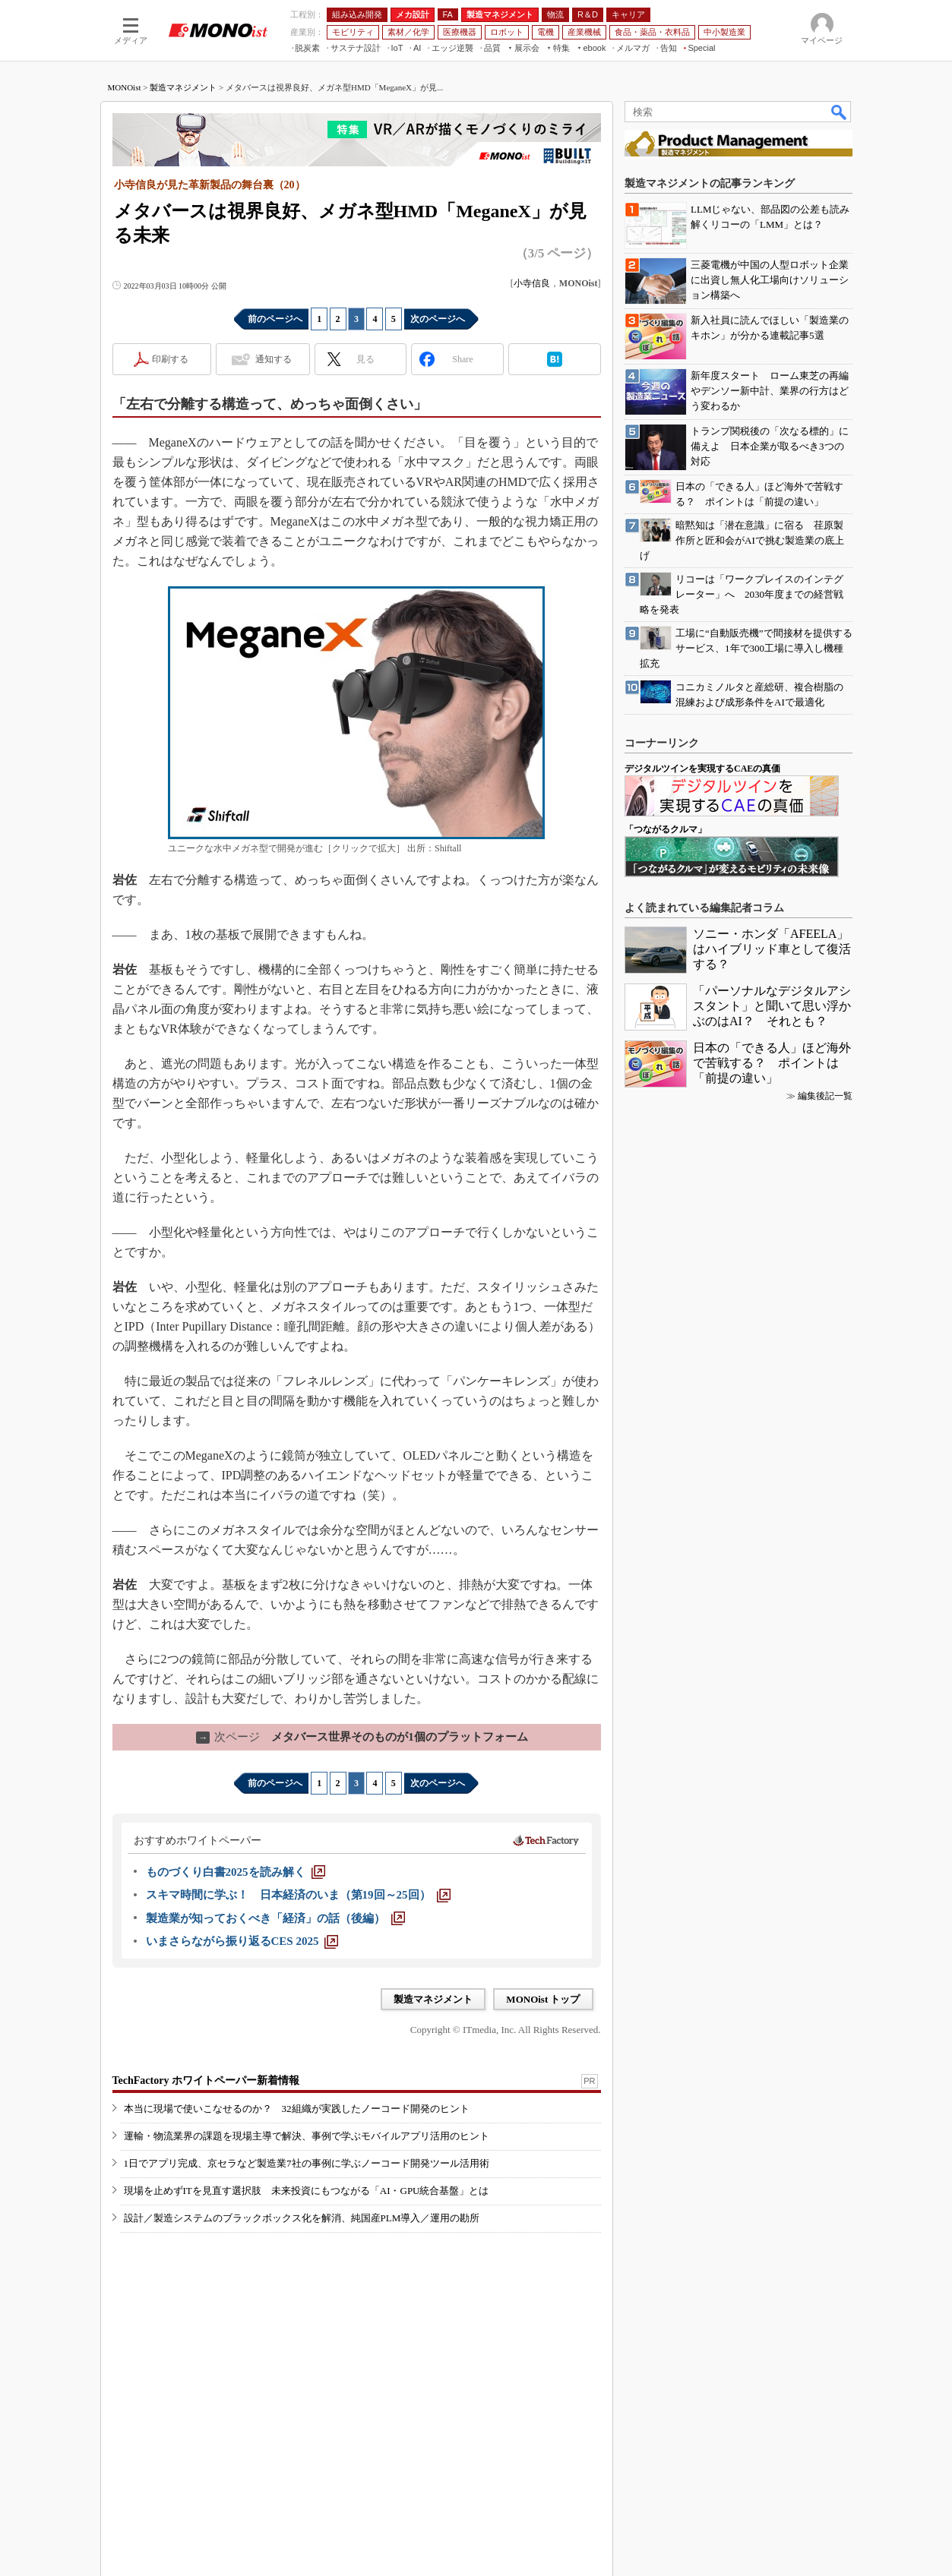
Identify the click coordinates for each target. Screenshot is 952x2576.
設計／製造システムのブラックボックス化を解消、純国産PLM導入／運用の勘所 (302, 2218)
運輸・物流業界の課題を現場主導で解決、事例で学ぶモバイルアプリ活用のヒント (306, 2136)
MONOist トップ (543, 1999)
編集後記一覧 (825, 1096)
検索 (839, 111)
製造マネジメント (183, 87)
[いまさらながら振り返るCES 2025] (242, 1941)
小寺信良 (532, 283)
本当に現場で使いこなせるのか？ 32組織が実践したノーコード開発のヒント (297, 2108)
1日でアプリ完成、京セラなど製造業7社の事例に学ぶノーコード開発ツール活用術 (306, 2163)
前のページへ (275, 319)
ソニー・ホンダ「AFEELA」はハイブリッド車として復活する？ (772, 949)
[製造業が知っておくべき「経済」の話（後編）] (275, 1918)
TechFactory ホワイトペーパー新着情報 (205, 2080)
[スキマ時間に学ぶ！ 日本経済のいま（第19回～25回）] (298, 1895)
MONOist (124, 87)
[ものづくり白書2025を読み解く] (235, 1872)
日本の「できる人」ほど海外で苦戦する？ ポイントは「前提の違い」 (772, 1062)
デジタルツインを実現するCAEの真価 (702, 768)
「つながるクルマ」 (666, 829)
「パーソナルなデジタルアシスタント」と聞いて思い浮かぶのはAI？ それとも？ (772, 1006)
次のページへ (437, 319)
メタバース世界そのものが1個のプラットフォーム (362, 1737)
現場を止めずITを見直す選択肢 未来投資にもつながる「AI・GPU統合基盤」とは (306, 2190)
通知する (273, 359)
